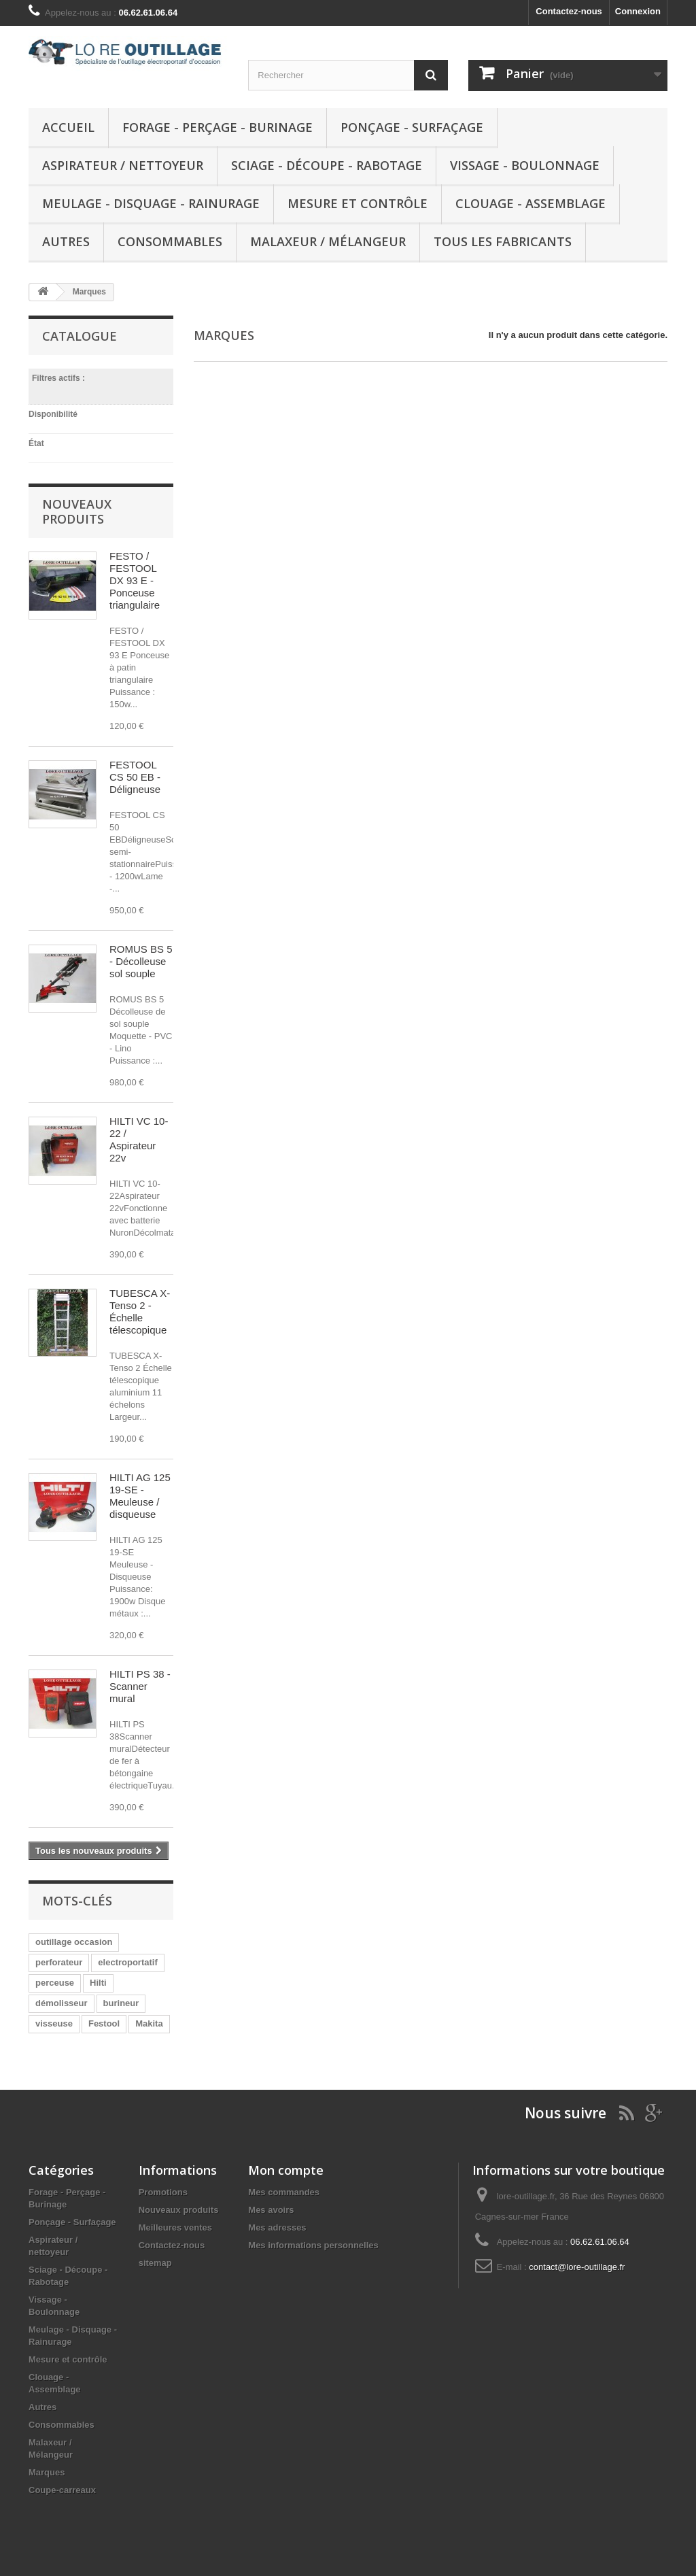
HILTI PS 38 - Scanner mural (140, 1686)
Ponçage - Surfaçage (412, 127)
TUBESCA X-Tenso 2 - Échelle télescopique (139, 1311)
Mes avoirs (271, 2210)
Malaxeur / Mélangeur (328, 241)
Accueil (68, 127)
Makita (148, 2023)
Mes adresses (277, 2227)
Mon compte (286, 2170)
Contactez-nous (569, 11)
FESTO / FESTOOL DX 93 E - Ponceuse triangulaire (134, 580)
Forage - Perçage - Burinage (217, 127)
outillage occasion (73, 1942)
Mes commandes (283, 2192)
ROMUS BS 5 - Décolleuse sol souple (141, 961)
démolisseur (61, 2003)
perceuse (54, 1983)
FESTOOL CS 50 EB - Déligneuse (134, 777)
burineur (121, 2003)
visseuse (54, 2023)
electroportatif (127, 1962)
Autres (66, 241)
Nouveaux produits (76, 511)
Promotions (163, 2192)
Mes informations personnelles (313, 2245)
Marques (47, 2472)
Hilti (98, 1983)
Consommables (170, 241)
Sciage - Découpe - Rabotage (326, 165)
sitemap (155, 2263)
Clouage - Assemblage (530, 203)
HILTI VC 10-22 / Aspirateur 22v (138, 1139)
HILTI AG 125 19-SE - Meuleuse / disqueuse (140, 1496)
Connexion (638, 11)
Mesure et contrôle (358, 203)
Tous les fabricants (503, 241)
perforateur (58, 1962)
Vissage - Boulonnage (524, 165)
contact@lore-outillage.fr (577, 2267)
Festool (104, 2023)
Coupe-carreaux (62, 2490)
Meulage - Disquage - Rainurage (151, 203)
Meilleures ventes (175, 2227)
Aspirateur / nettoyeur (122, 165)
